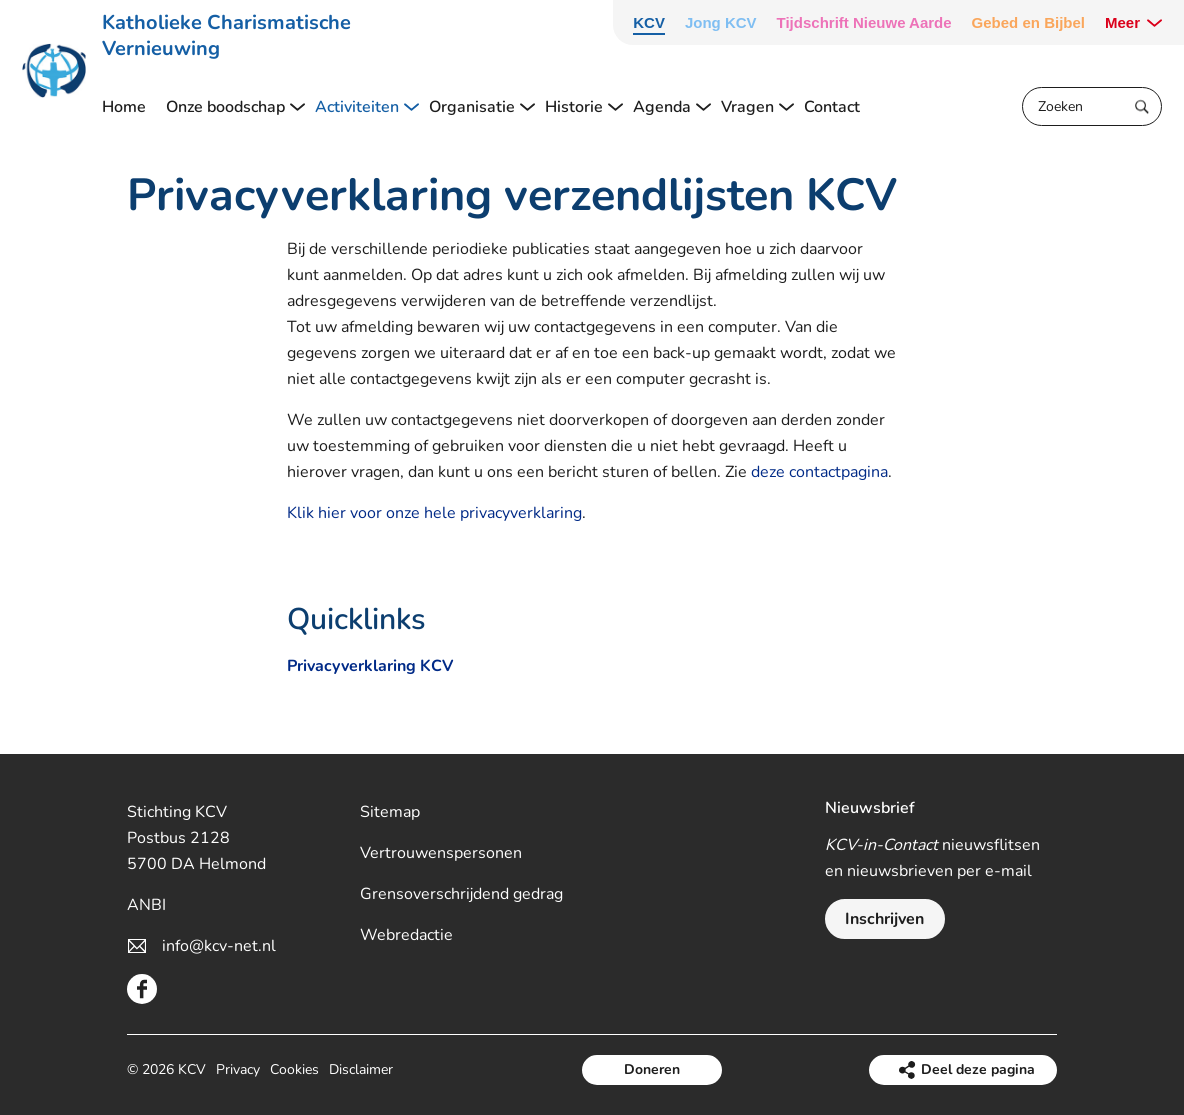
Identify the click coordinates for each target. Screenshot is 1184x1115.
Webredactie (406, 935)
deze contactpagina (819, 472)
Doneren (652, 1069)
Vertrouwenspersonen (441, 853)
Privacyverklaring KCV (370, 666)
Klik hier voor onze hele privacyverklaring (434, 513)
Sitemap (390, 812)
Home (124, 107)
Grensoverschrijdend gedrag (461, 894)
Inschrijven (884, 919)
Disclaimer (361, 1069)
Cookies (294, 1069)
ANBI (146, 905)
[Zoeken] (1092, 106)
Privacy (238, 1069)
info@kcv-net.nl (219, 946)
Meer (1122, 22)
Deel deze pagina (978, 1069)
